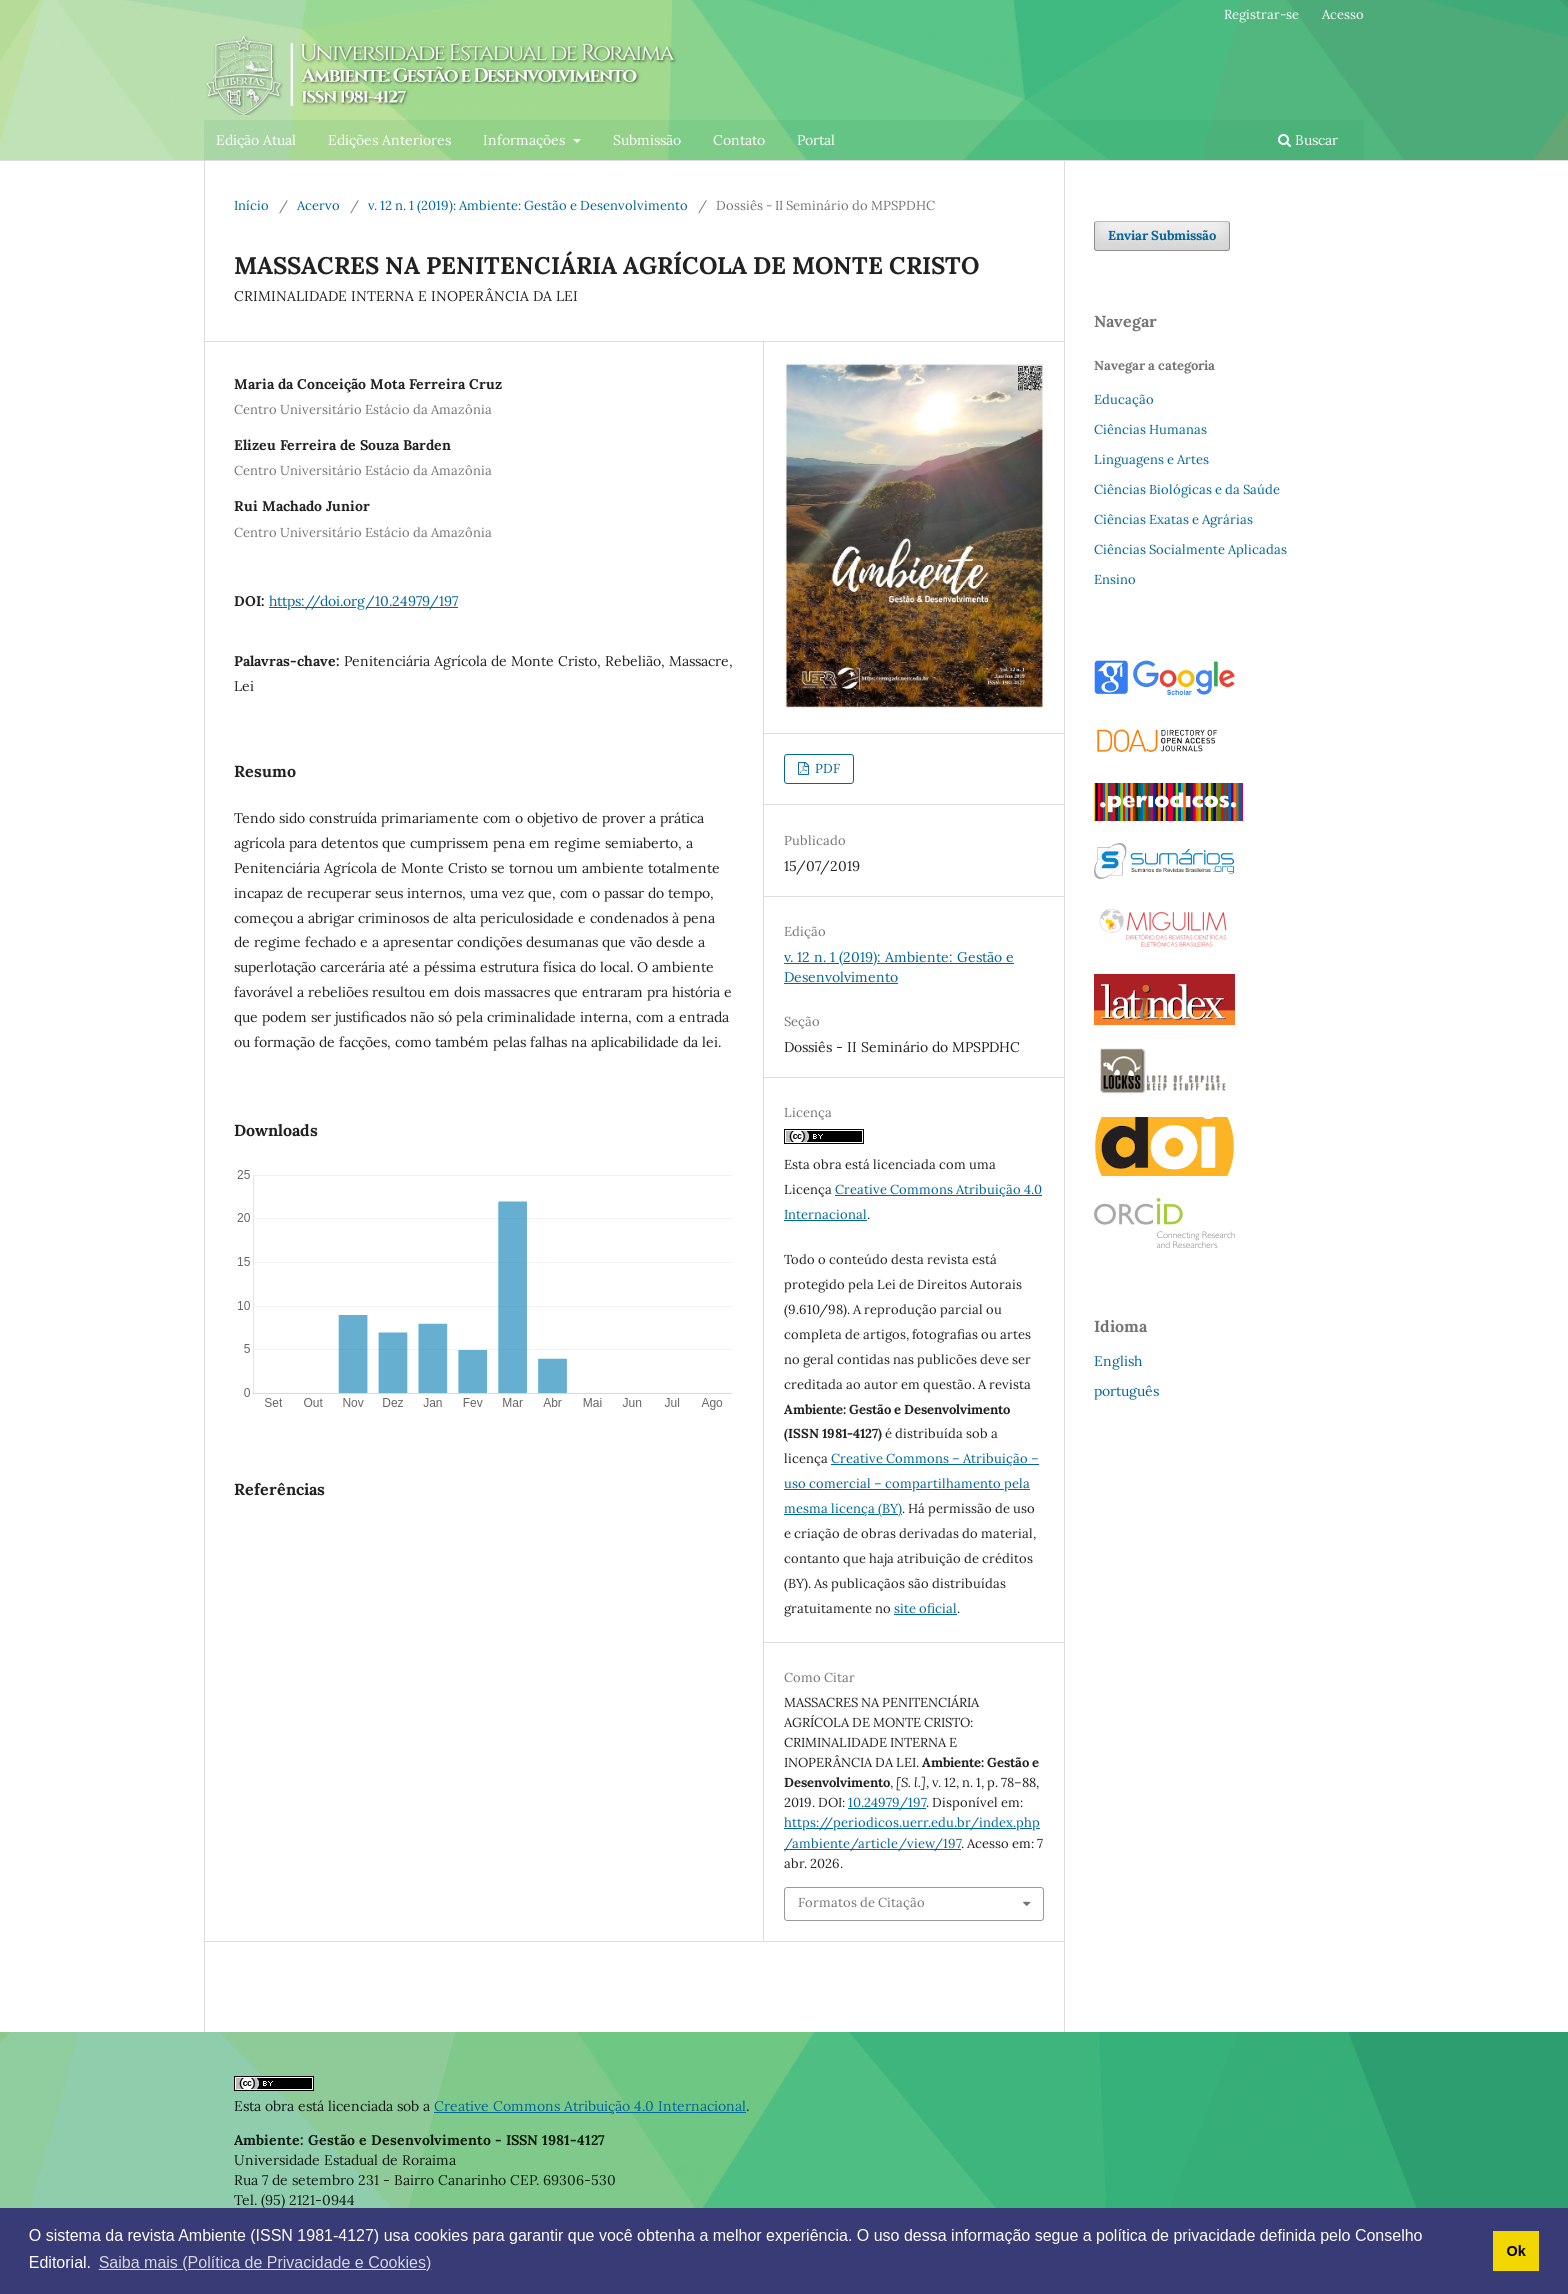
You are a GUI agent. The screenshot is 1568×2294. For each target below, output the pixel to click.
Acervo (318, 205)
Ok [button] (1515, 2251)
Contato (739, 140)
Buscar (1308, 140)
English (1118, 1361)
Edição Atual (256, 140)
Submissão (647, 140)
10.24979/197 (887, 1802)
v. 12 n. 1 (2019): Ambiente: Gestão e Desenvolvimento (528, 205)
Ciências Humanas (1150, 429)
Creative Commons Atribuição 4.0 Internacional (590, 2106)
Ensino (1115, 579)
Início (251, 205)
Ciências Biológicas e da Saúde (1187, 489)
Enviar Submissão (1162, 235)
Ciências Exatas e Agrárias (1173, 519)
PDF (826, 768)
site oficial (925, 1608)
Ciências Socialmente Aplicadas (1190, 549)
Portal (816, 140)
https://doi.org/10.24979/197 (363, 601)
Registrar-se (1261, 14)
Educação (1124, 399)
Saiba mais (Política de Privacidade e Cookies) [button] (265, 2262)
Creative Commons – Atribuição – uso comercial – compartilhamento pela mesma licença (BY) (911, 1483)
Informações (526, 140)
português (1126, 1391)
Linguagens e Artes (1151, 459)
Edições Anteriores (389, 140)
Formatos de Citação (861, 1902)
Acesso (1343, 14)
